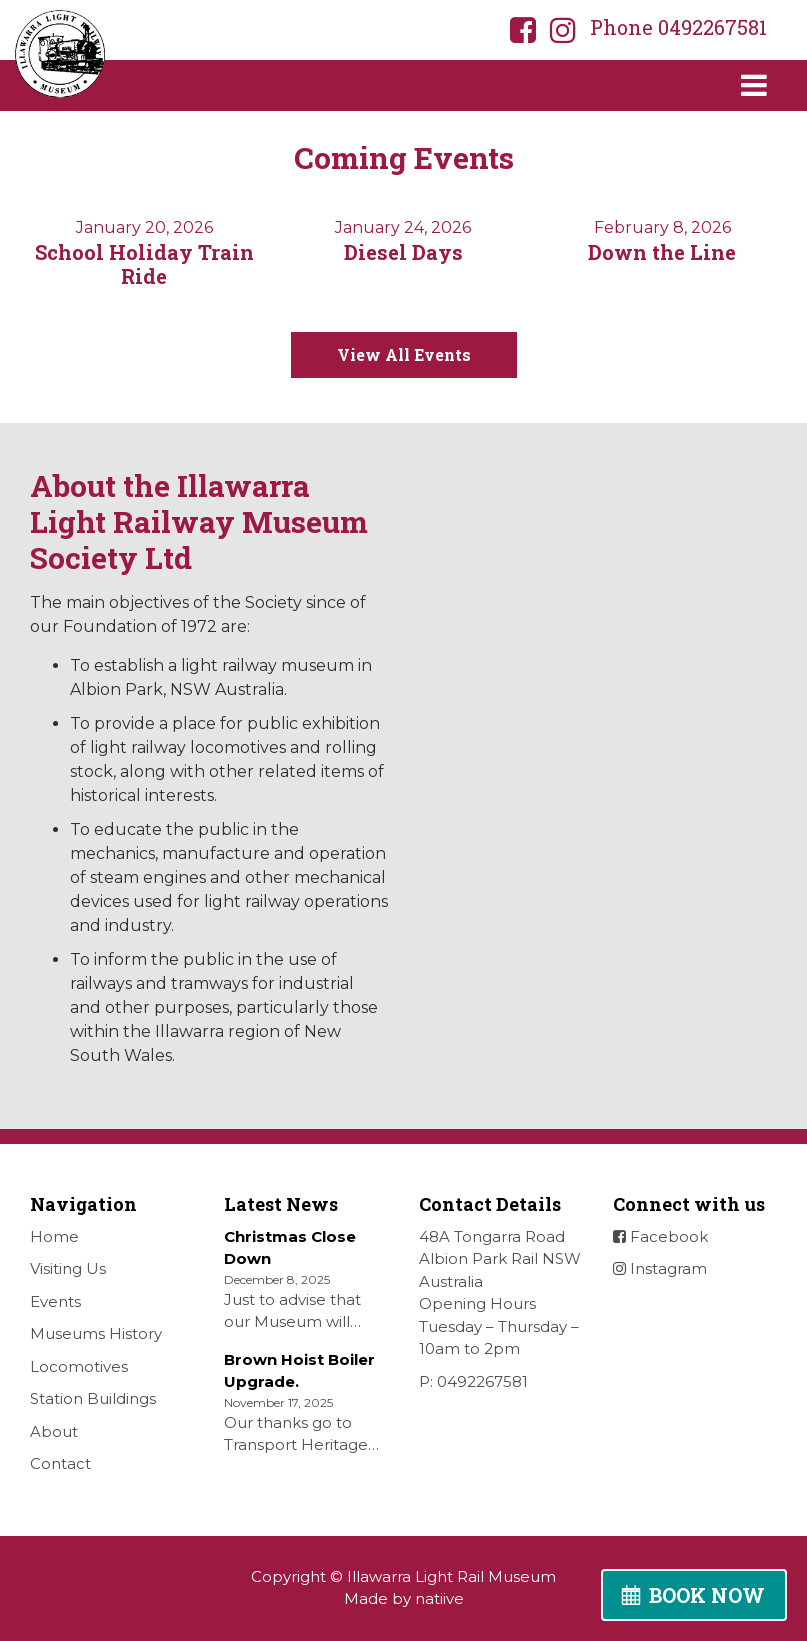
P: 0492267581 (473, 1381)
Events (55, 1301)
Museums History (96, 1333)
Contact (60, 1463)
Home (54, 1236)
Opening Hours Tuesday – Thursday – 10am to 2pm (499, 1326)
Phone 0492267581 (678, 27)
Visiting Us (68, 1268)
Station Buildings (93, 1398)
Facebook (660, 1236)
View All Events (404, 354)
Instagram (660, 1268)
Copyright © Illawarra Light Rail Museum (403, 1576)
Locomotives (79, 1366)
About (54, 1431)
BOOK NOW (707, 1595)
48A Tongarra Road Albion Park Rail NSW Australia (500, 1259)
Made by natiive (404, 1598)
